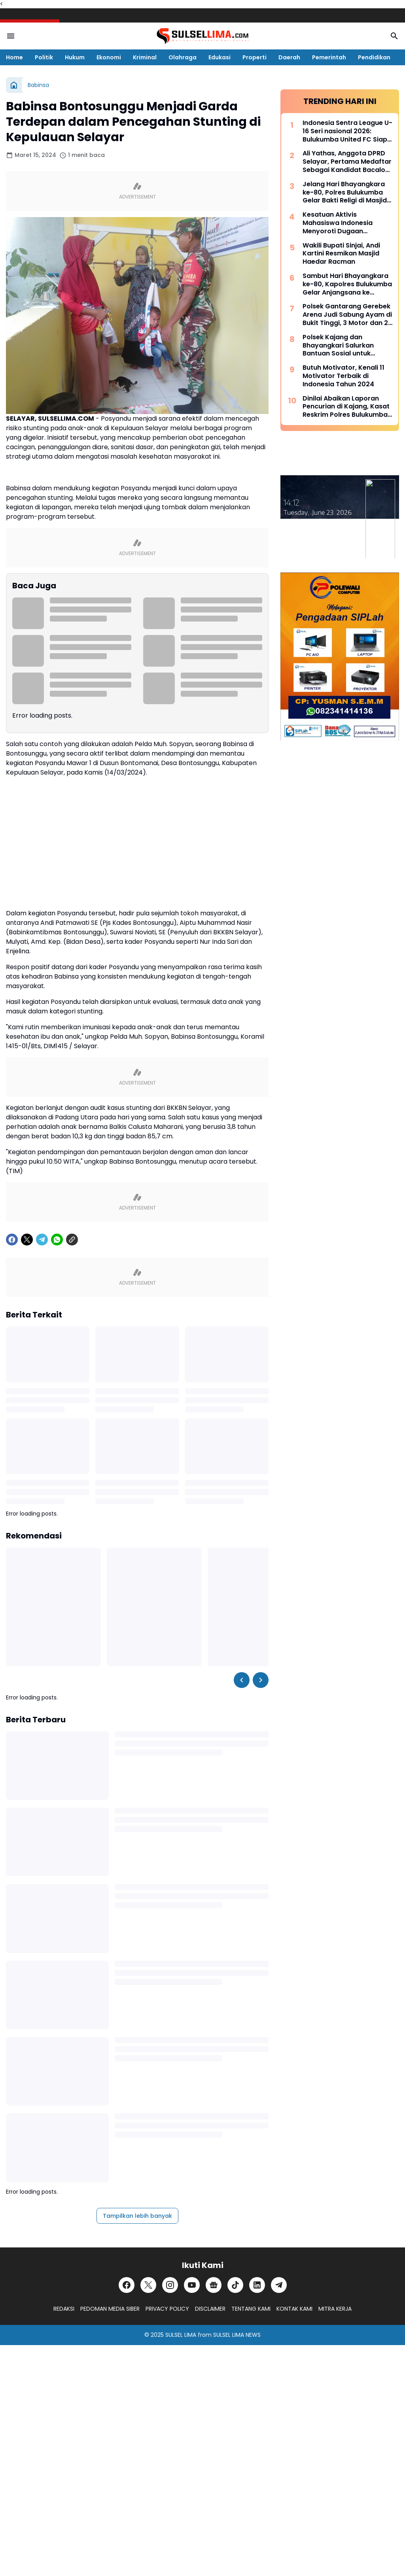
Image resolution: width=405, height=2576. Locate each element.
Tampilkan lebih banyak (137, 2216)
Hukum (75, 57)
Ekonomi (109, 57)
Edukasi (219, 57)
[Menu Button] (11, 36)
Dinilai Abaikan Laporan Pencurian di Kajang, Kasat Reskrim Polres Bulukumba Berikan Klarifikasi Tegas (346, 407)
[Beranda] (14, 85)
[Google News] (213, 2285)
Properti (254, 57)
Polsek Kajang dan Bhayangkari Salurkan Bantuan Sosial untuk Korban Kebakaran (338, 345)
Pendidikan (374, 57)
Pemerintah (329, 57)
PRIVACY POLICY (167, 2309)
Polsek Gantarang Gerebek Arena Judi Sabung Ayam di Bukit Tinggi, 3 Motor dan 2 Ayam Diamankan (347, 314)
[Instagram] (170, 2285)
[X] (27, 1239)
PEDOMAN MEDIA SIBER (110, 2309)
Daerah (289, 57)
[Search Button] (394, 36)
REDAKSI (63, 2309)
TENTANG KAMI (251, 2309)
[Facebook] (12, 1239)
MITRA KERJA (335, 2309)
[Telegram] (42, 1239)
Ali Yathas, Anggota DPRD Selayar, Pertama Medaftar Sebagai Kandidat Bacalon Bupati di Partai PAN (347, 161)
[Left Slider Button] (242, 1680)
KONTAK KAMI (294, 2309)
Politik (44, 57)
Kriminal (145, 57)
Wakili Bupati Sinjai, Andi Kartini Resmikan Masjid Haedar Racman (341, 254)
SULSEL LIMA (180, 2335)
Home (14, 57)
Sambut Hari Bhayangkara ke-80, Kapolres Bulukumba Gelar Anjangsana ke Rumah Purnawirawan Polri (347, 284)
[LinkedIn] (257, 2285)
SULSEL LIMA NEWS (237, 2335)
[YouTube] (192, 2285)
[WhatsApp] (57, 1239)
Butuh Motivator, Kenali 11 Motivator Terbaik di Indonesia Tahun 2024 (343, 376)
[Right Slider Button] (261, 1680)
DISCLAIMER (210, 2309)
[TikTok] (235, 2285)
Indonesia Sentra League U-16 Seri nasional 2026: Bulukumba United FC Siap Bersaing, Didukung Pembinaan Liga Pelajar (347, 131)
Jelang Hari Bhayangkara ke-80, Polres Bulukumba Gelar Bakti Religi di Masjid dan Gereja (345, 192)
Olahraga (182, 57)
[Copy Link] (72, 1239)
